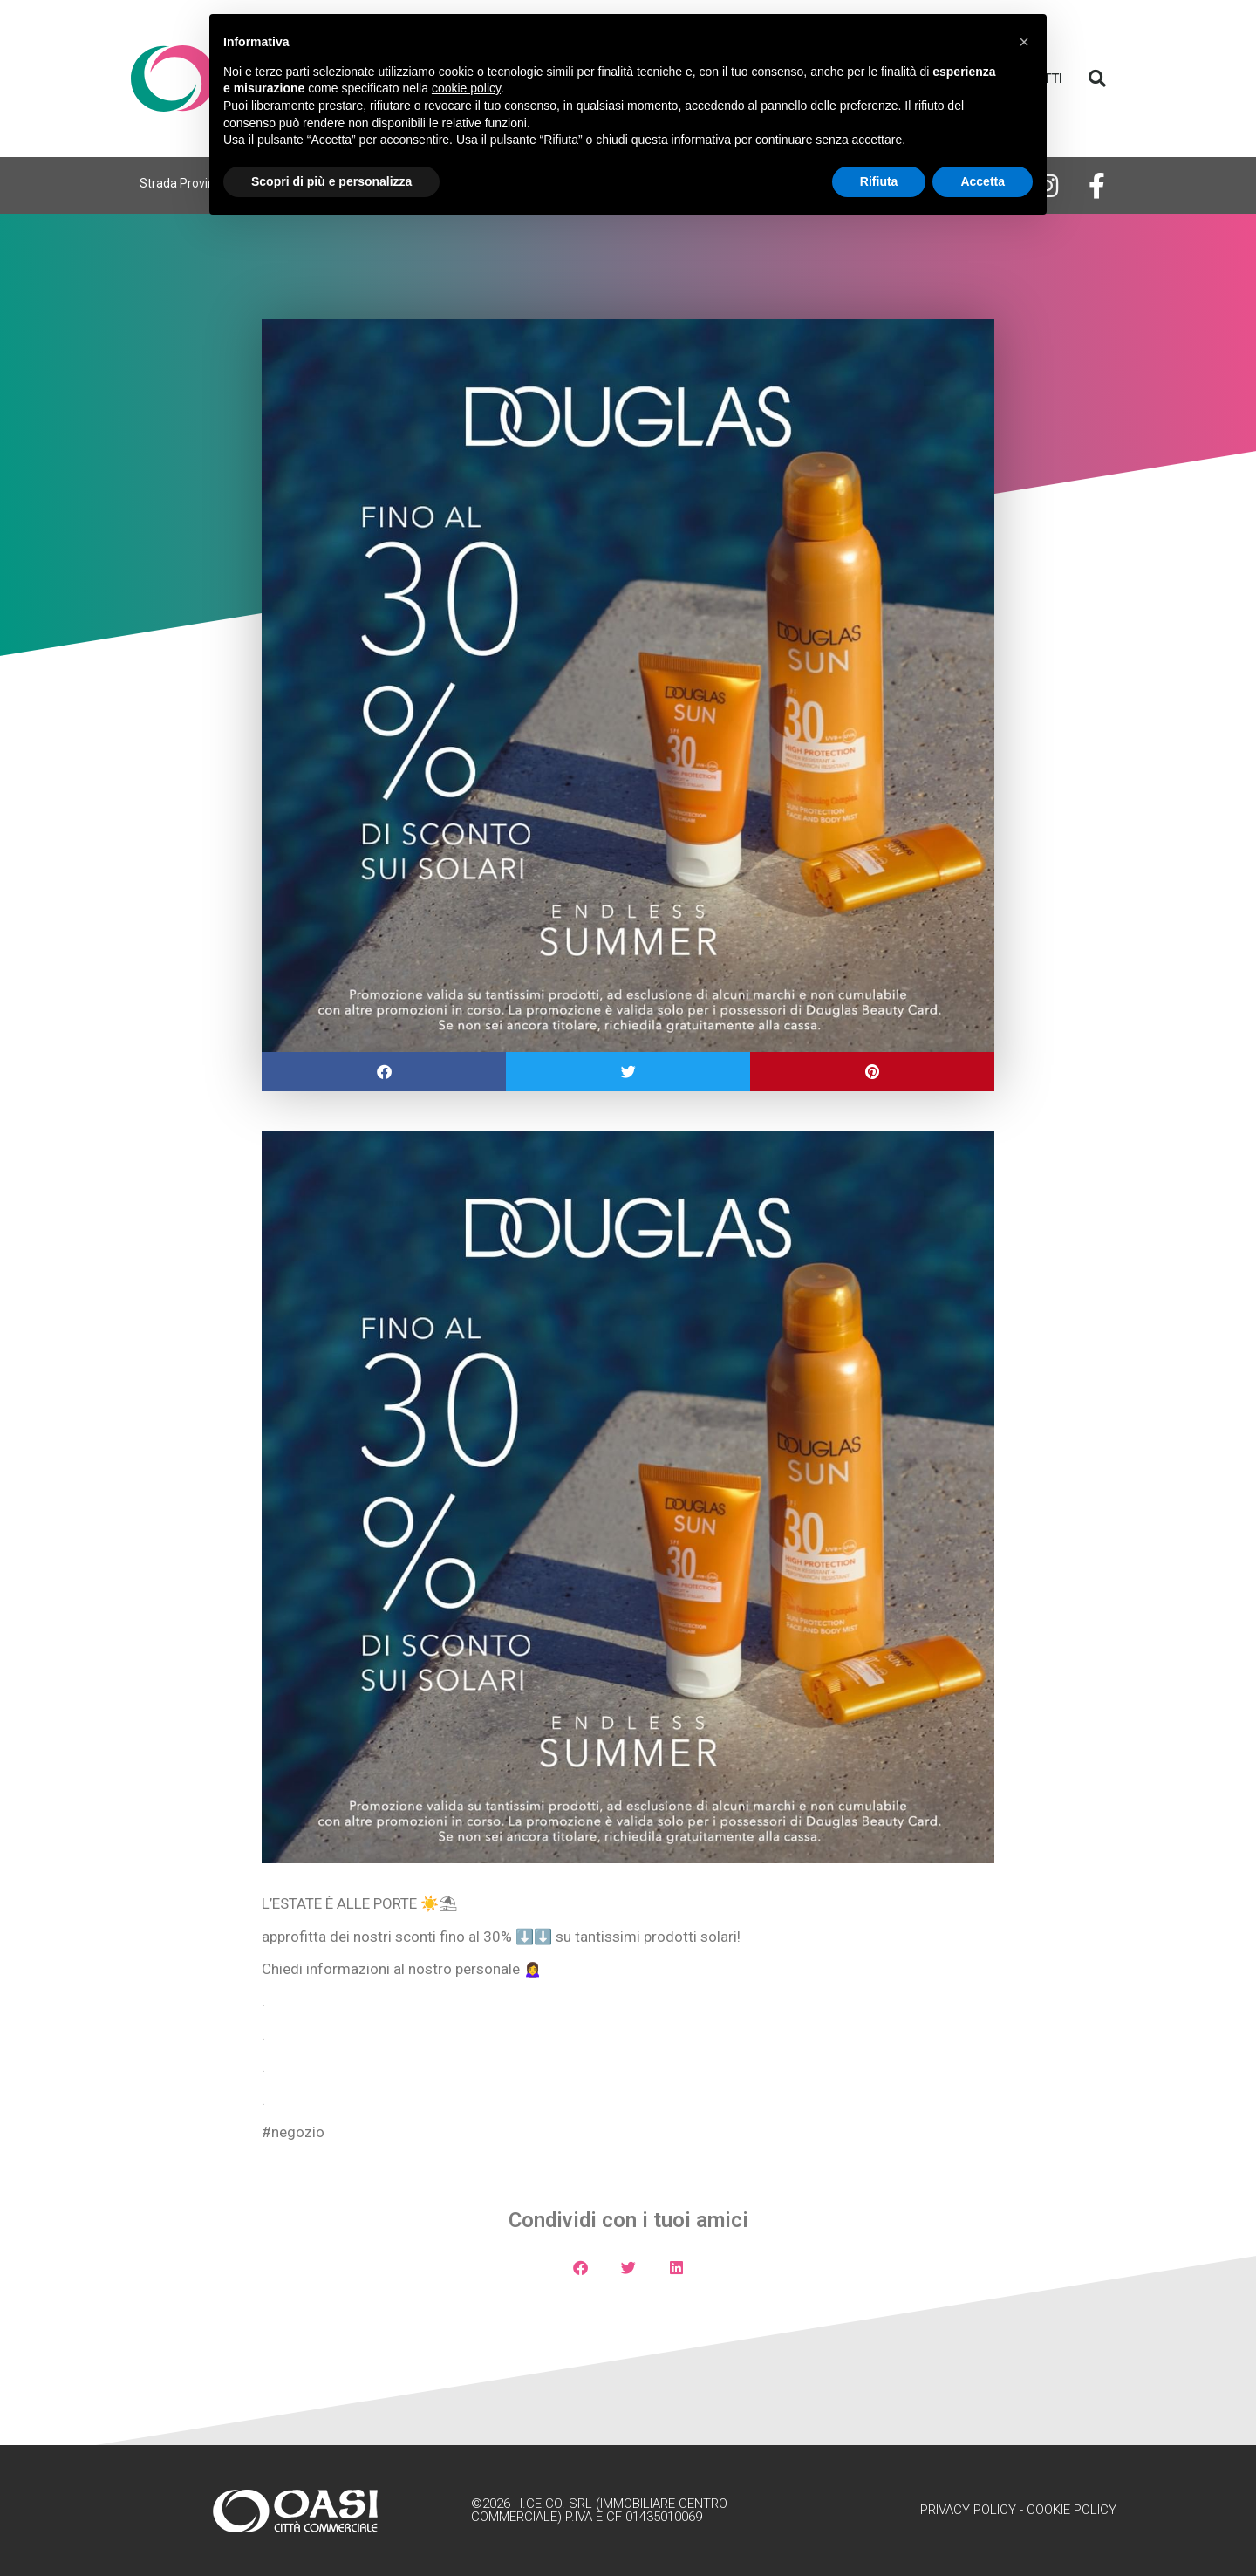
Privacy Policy (968, 2510)
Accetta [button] (982, 181)
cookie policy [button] (466, 88)
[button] (1097, 78)
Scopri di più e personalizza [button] (331, 181)
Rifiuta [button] (879, 181)
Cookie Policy (1071, 2510)
